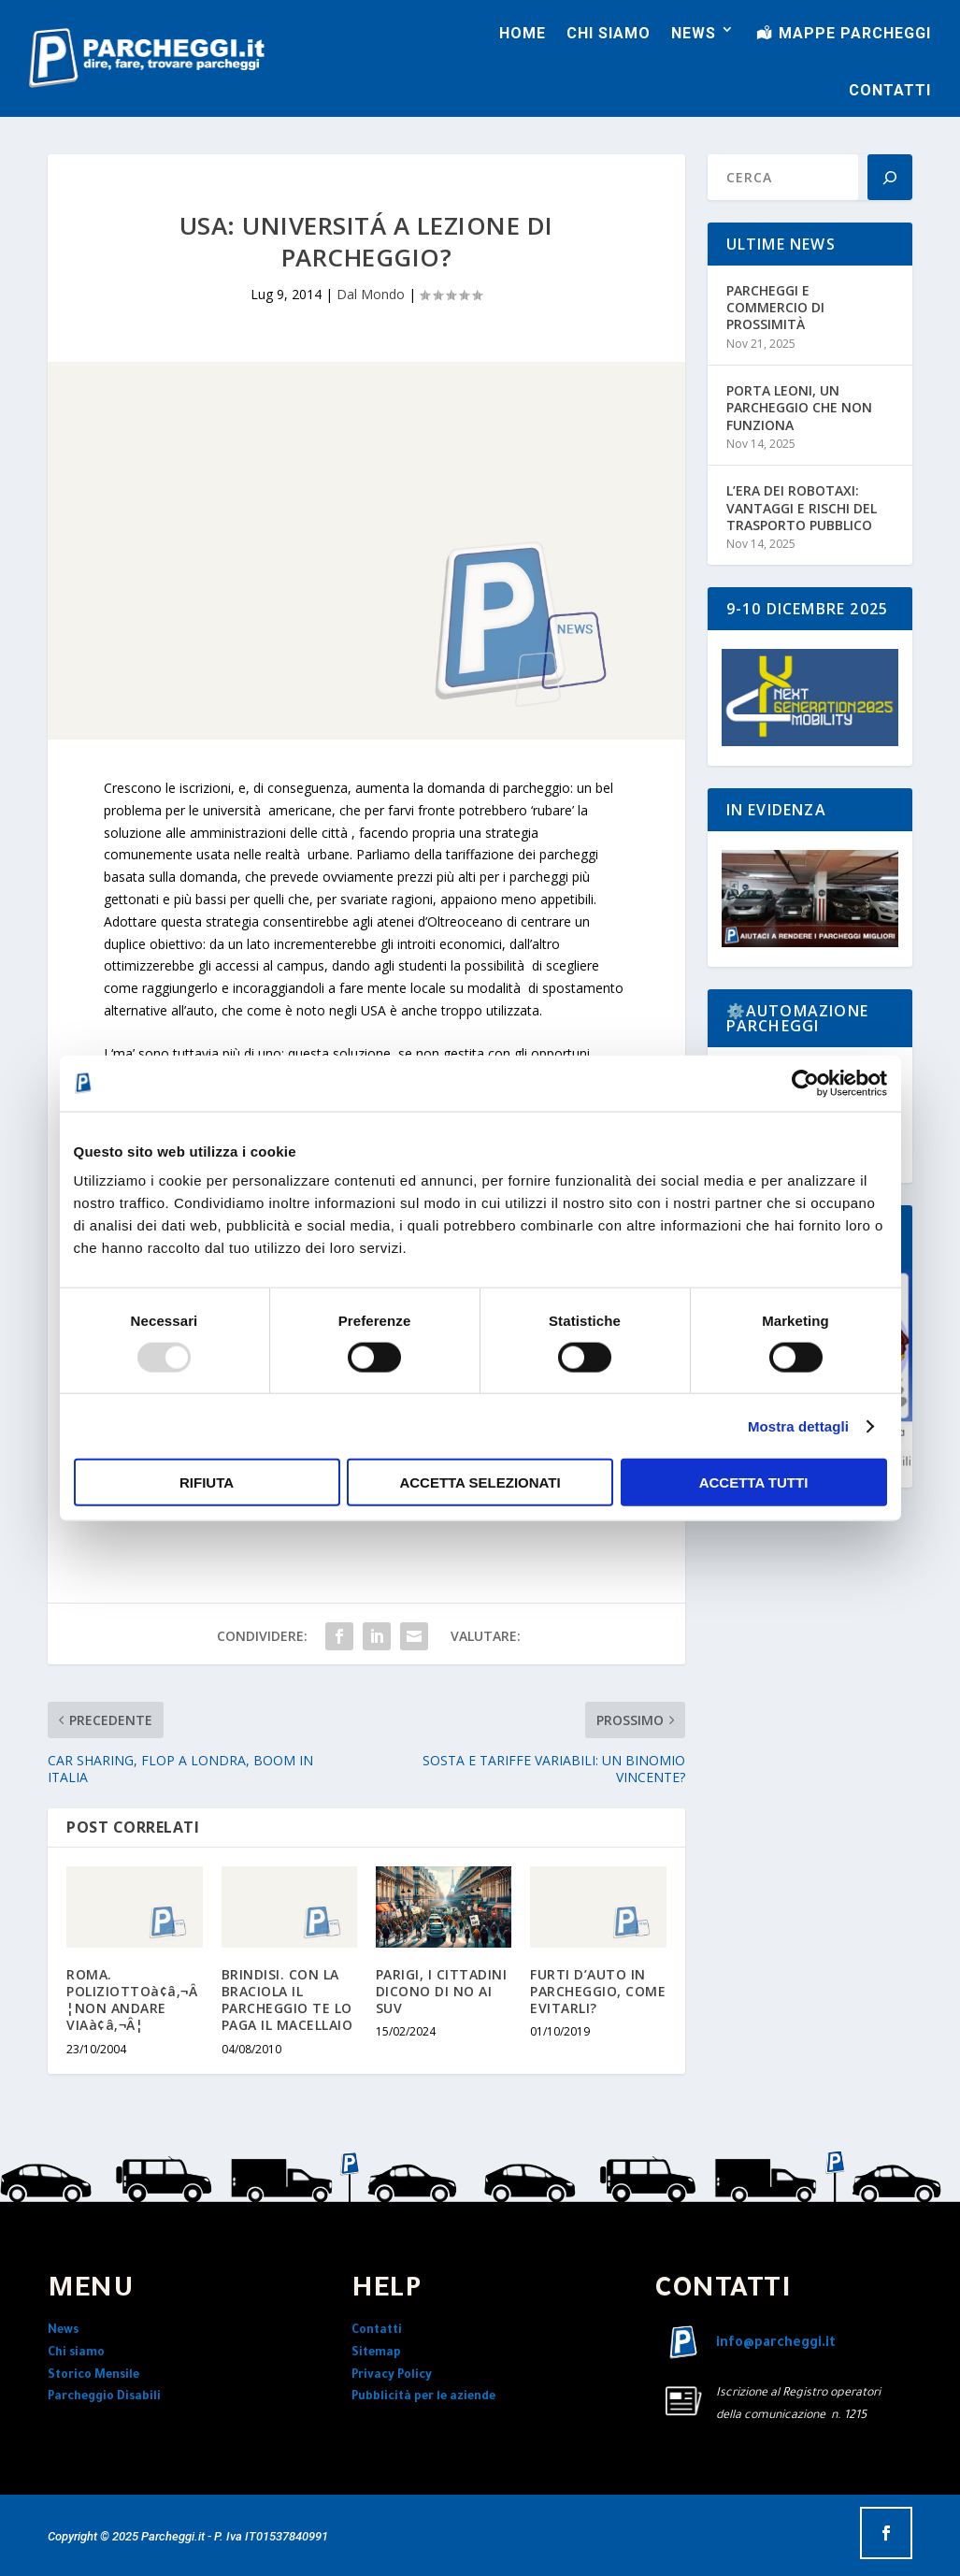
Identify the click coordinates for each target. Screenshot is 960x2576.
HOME (522, 33)
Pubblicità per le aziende (423, 2397)
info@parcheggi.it (776, 2344)
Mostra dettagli (798, 1425)
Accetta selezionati (479, 1482)
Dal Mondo (371, 294)
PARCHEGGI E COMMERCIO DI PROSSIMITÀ (775, 307)
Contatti (376, 2331)
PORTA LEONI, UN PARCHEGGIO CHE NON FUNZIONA (799, 407)
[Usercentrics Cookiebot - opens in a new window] (805, 1083)
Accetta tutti (754, 1482)
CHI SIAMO (608, 33)
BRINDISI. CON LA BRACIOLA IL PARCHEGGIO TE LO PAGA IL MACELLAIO (287, 2000)
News (63, 2331)
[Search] (889, 177)
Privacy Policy (391, 2375)
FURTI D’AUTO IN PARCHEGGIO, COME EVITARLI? (598, 1991)
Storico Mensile (93, 2375)
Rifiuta (206, 1482)
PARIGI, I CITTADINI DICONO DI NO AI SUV (442, 1991)
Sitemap (376, 2353)
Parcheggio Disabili (104, 2397)
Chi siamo (76, 2353)
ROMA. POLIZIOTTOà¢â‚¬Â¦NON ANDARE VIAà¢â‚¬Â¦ (131, 2000)
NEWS (693, 33)
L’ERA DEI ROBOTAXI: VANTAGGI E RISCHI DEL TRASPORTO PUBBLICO (801, 507)
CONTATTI (890, 90)
